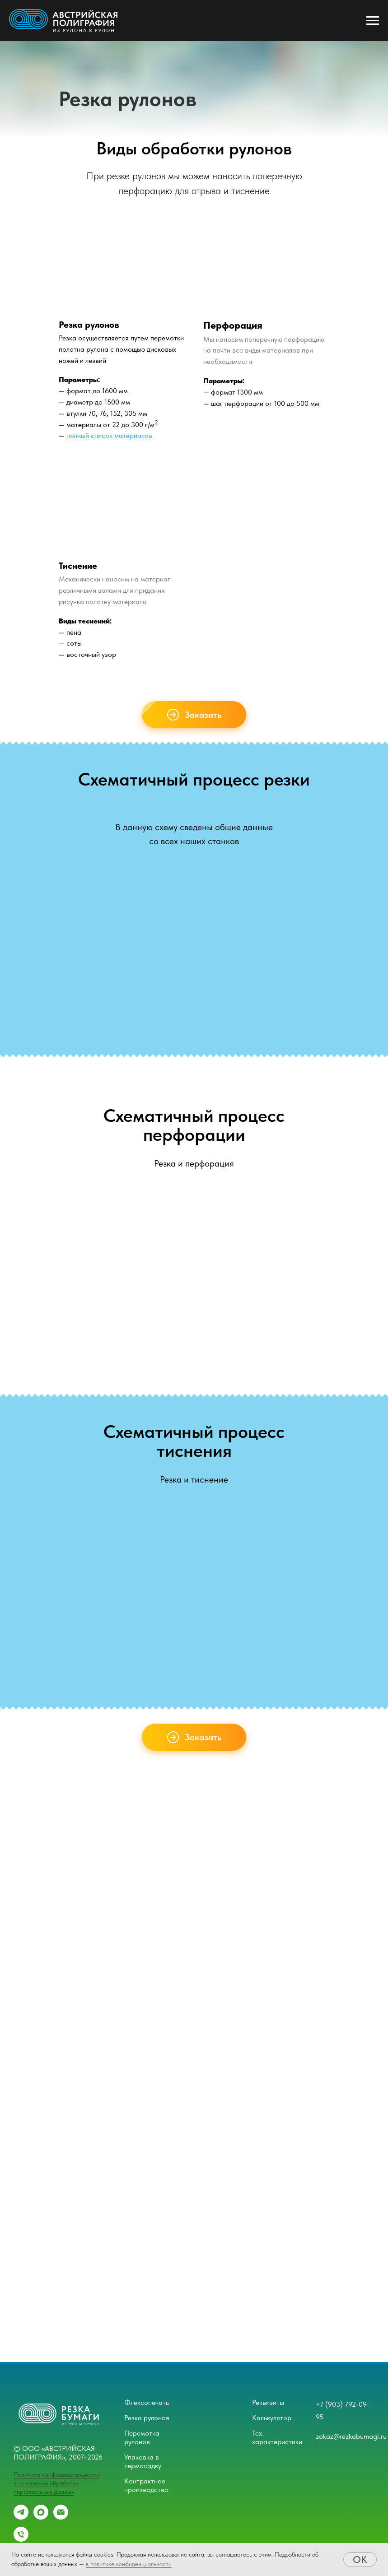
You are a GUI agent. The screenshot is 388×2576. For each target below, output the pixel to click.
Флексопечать (146, 2402)
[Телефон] (21, 2539)
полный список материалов (109, 435)
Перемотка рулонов (141, 2437)
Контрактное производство (146, 2485)
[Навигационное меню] (372, 20)
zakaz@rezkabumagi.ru (351, 2436)
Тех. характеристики (277, 2437)
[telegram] (21, 2517)
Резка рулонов (146, 2417)
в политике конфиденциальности (129, 2563)
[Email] (60, 2517)
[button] (194, 714)
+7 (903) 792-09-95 (342, 2410)
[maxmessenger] (40, 2517)
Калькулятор (271, 2417)
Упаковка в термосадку (142, 2461)
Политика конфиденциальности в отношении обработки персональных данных (56, 2483)
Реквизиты (268, 2402)
